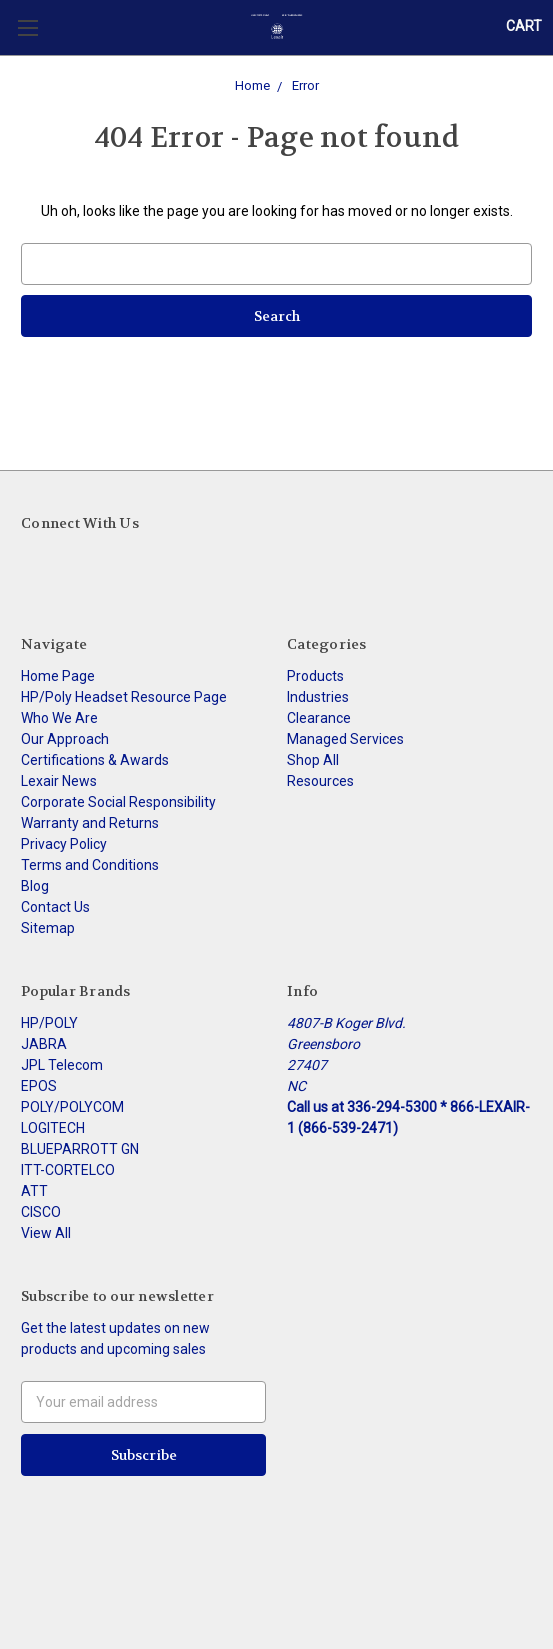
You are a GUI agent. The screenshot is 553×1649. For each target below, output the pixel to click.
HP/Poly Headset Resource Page (124, 697)
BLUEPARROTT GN (80, 1149)
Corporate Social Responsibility (118, 802)
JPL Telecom (62, 1065)
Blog (35, 886)
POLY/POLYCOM (72, 1107)
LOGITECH (53, 1128)
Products (315, 676)
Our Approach (65, 739)
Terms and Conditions (90, 865)
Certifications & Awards (95, 760)
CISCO (41, 1212)
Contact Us (55, 907)
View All (46, 1233)
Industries (318, 697)
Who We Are (59, 718)
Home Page (58, 676)
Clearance (319, 718)
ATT (34, 1191)
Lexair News (59, 781)
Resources (320, 781)
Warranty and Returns (90, 823)
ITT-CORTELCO (68, 1170)
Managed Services (345, 739)
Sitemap (48, 928)
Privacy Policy (64, 844)
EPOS (39, 1086)
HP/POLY (49, 1023)
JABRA (44, 1044)
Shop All (313, 760)
